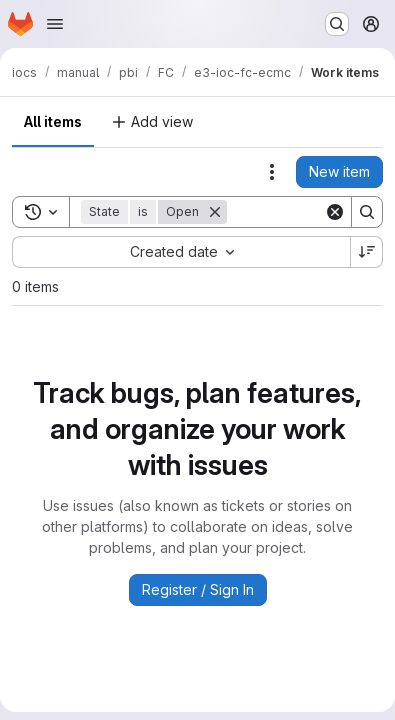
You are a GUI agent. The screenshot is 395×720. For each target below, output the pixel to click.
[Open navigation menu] (55, 24)
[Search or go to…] (337, 24)
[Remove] (215, 212)
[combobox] (181, 252)
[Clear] (335, 212)
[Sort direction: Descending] (367, 252)
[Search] (367, 212)
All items (53, 121)
